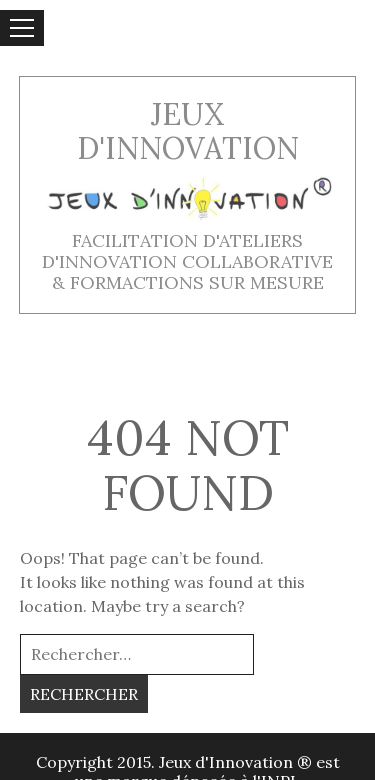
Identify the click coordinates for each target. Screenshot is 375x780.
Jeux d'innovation (188, 131)
